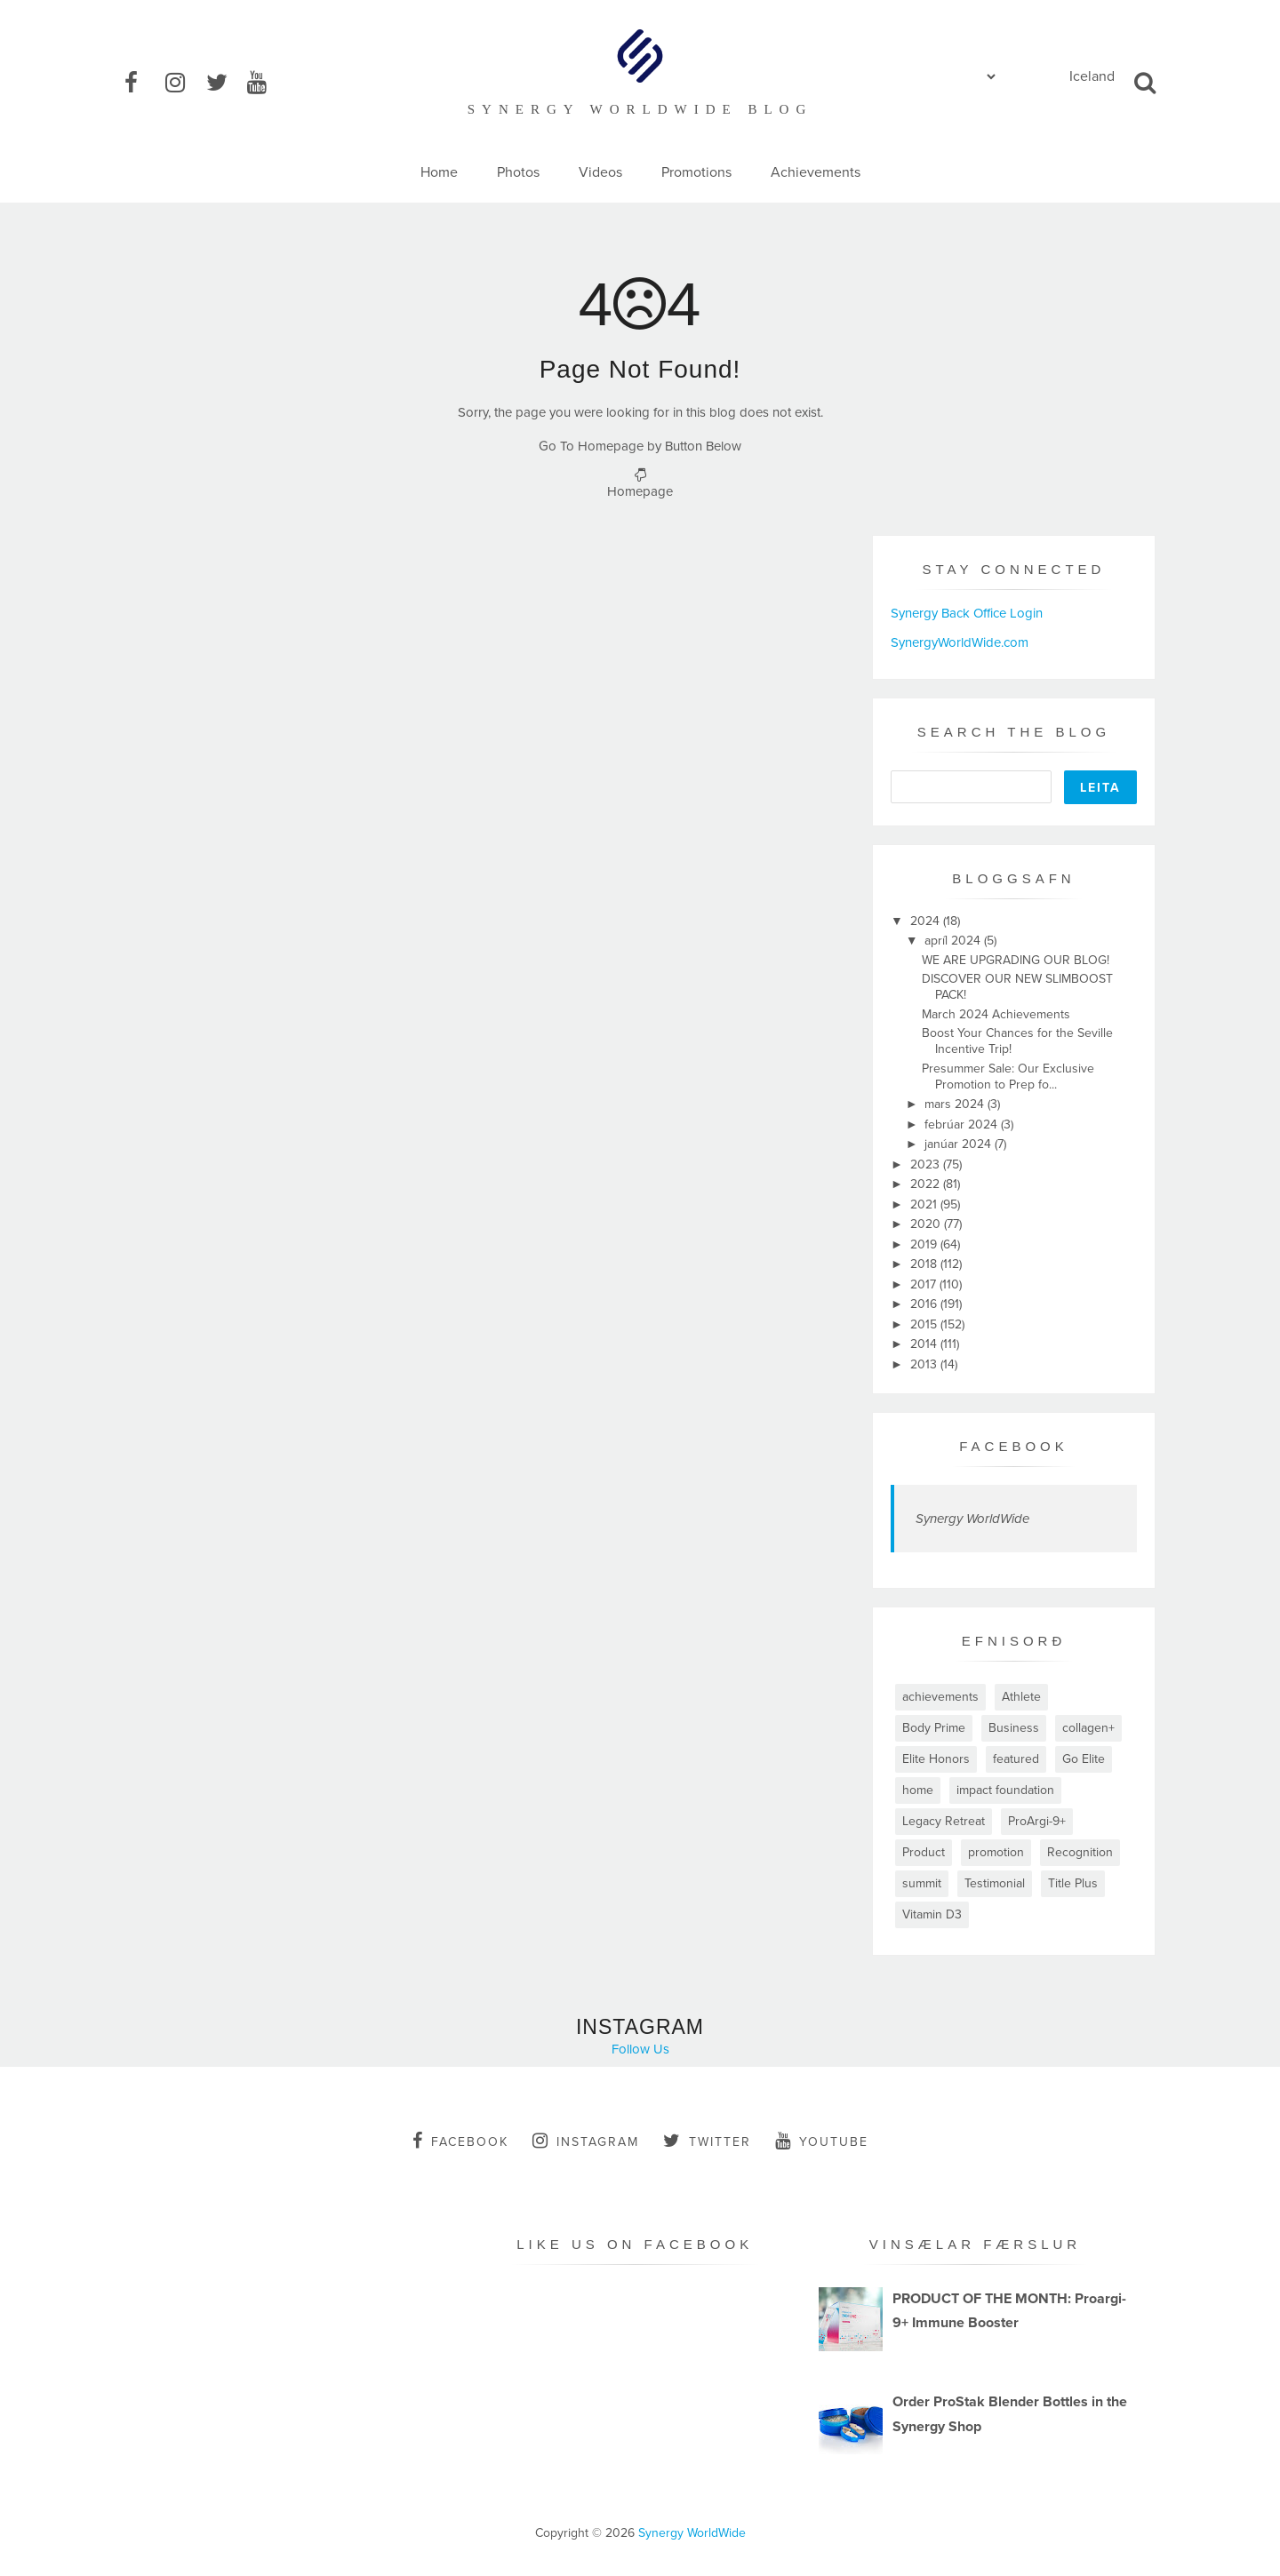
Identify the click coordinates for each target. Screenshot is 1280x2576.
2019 (925, 1244)
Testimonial (994, 1883)
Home (439, 172)
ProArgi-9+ (1037, 1821)
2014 (925, 1344)
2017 (925, 1284)
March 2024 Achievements (996, 1014)
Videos (600, 172)
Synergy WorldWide (972, 1519)
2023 (926, 1164)
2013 (925, 1364)
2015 (925, 1324)
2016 (925, 1304)
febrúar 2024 (962, 1124)
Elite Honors (936, 1759)
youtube (821, 2140)
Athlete (1021, 1696)
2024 (926, 921)
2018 (925, 1264)
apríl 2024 (954, 940)
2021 (925, 1204)
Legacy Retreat (943, 1821)
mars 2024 (956, 1104)
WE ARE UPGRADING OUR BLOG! (1015, 960)
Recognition (1080, 1852)
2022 (926, 1184)
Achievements (815, 172)
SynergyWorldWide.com (959, 642)
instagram (585, 2140)
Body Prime (933, 1727)
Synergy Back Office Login (967, 613)
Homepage (640, 491)
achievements (940, 1696)
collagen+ (1088, 1727)
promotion (996, 1852)
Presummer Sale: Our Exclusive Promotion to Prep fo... (1008, 1076)
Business (1013, 1727)
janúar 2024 (959, 1144)
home (917, 1790)
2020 (927, 1224)
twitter (707, 2140)
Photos (518, 172)
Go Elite (1083, 1759)
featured (1016, 1759)
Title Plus (1073, 1883)
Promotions (696, 172)
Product (923, 1852)
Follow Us (640, 2049)
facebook (460, 2140)
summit (921, 1883)
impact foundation (1005, 1790)
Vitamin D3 (932, 1914)
